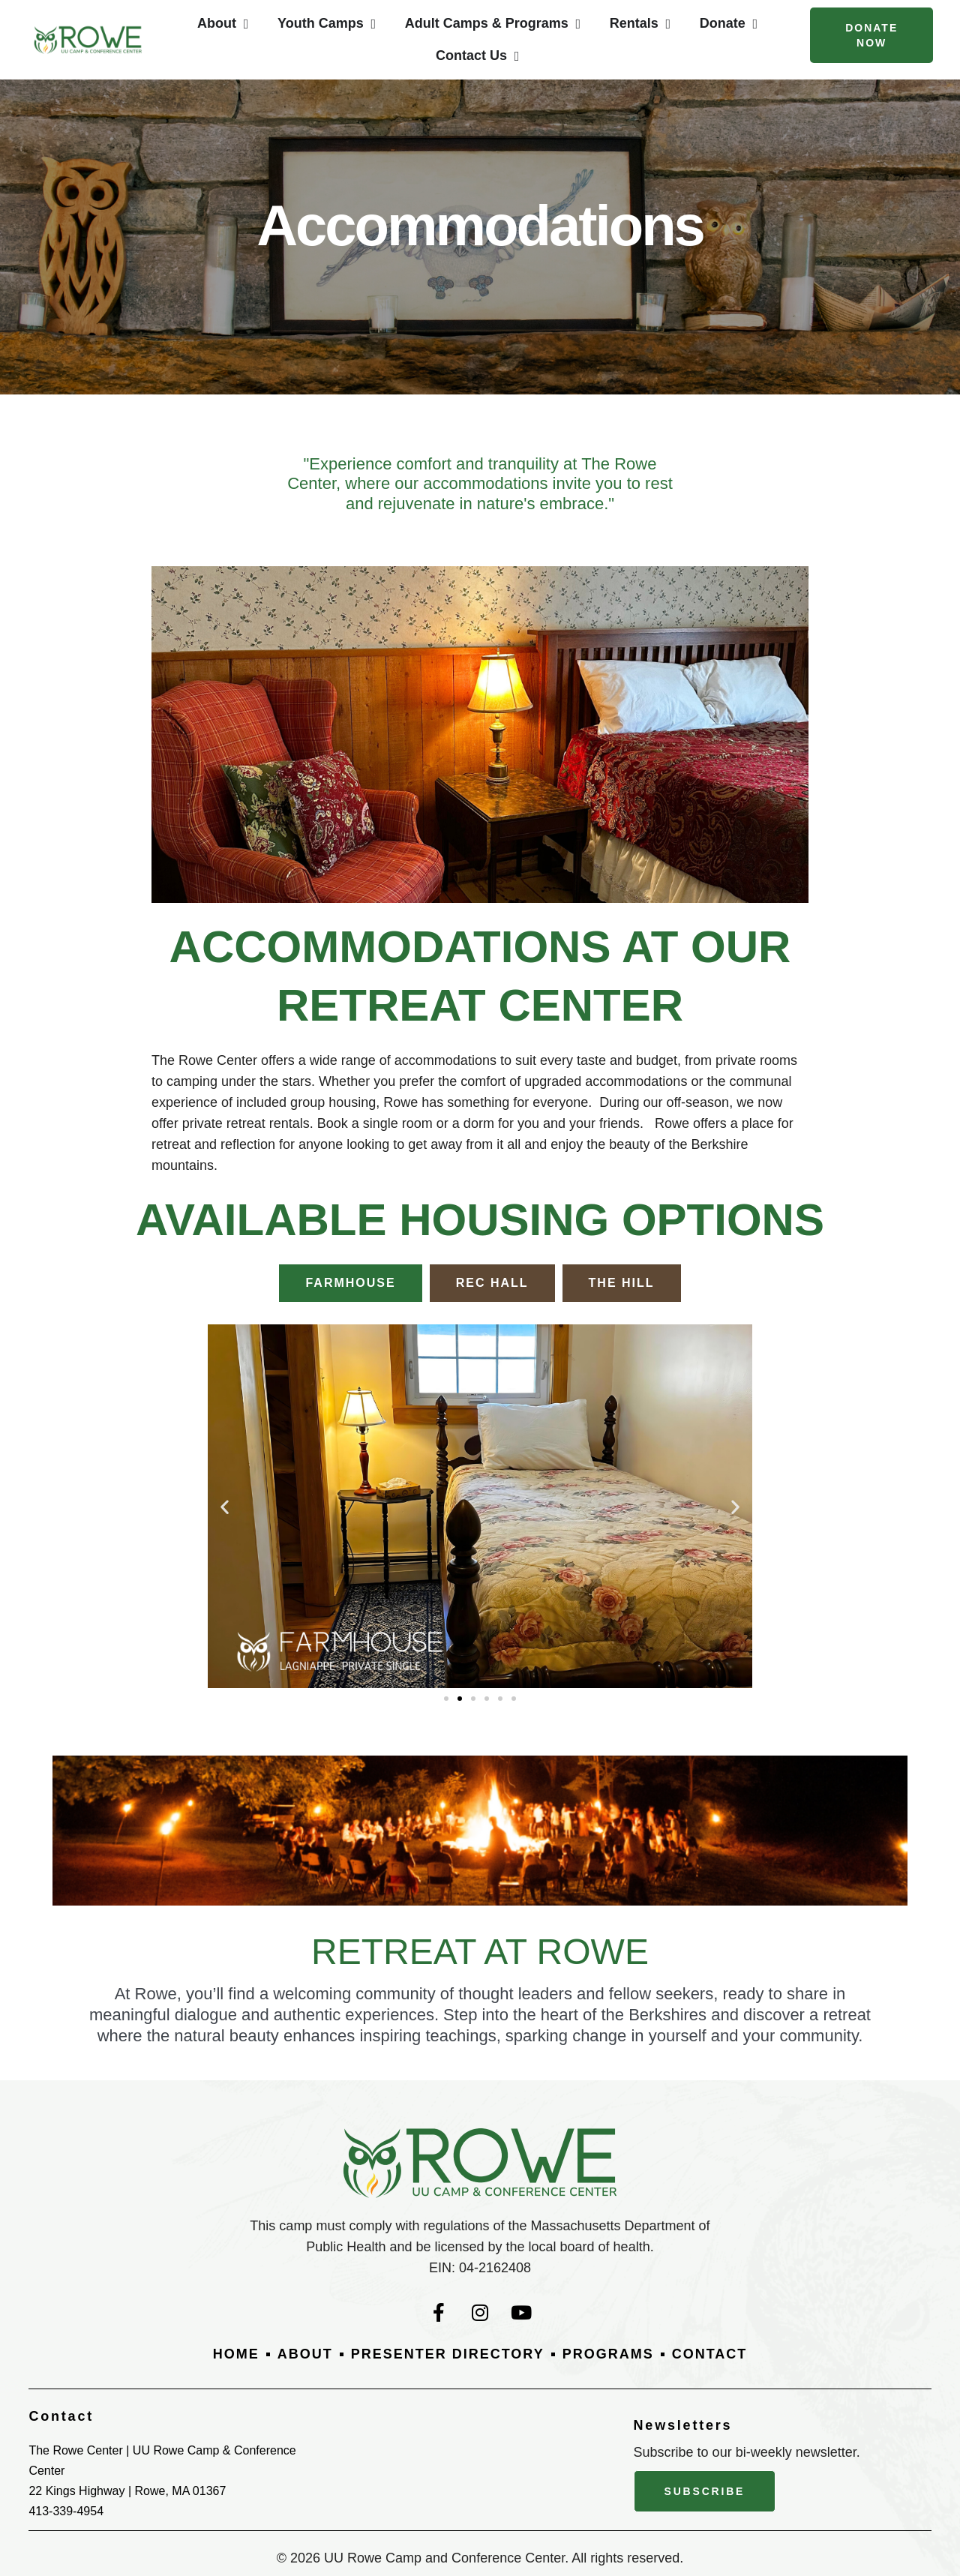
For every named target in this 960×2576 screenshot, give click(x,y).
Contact (710, 2354)
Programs (608, 2354)
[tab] (350, 1283)
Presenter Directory (447, 2354)
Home (236, 2354)
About (305, 2354)
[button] (224, 1506)
